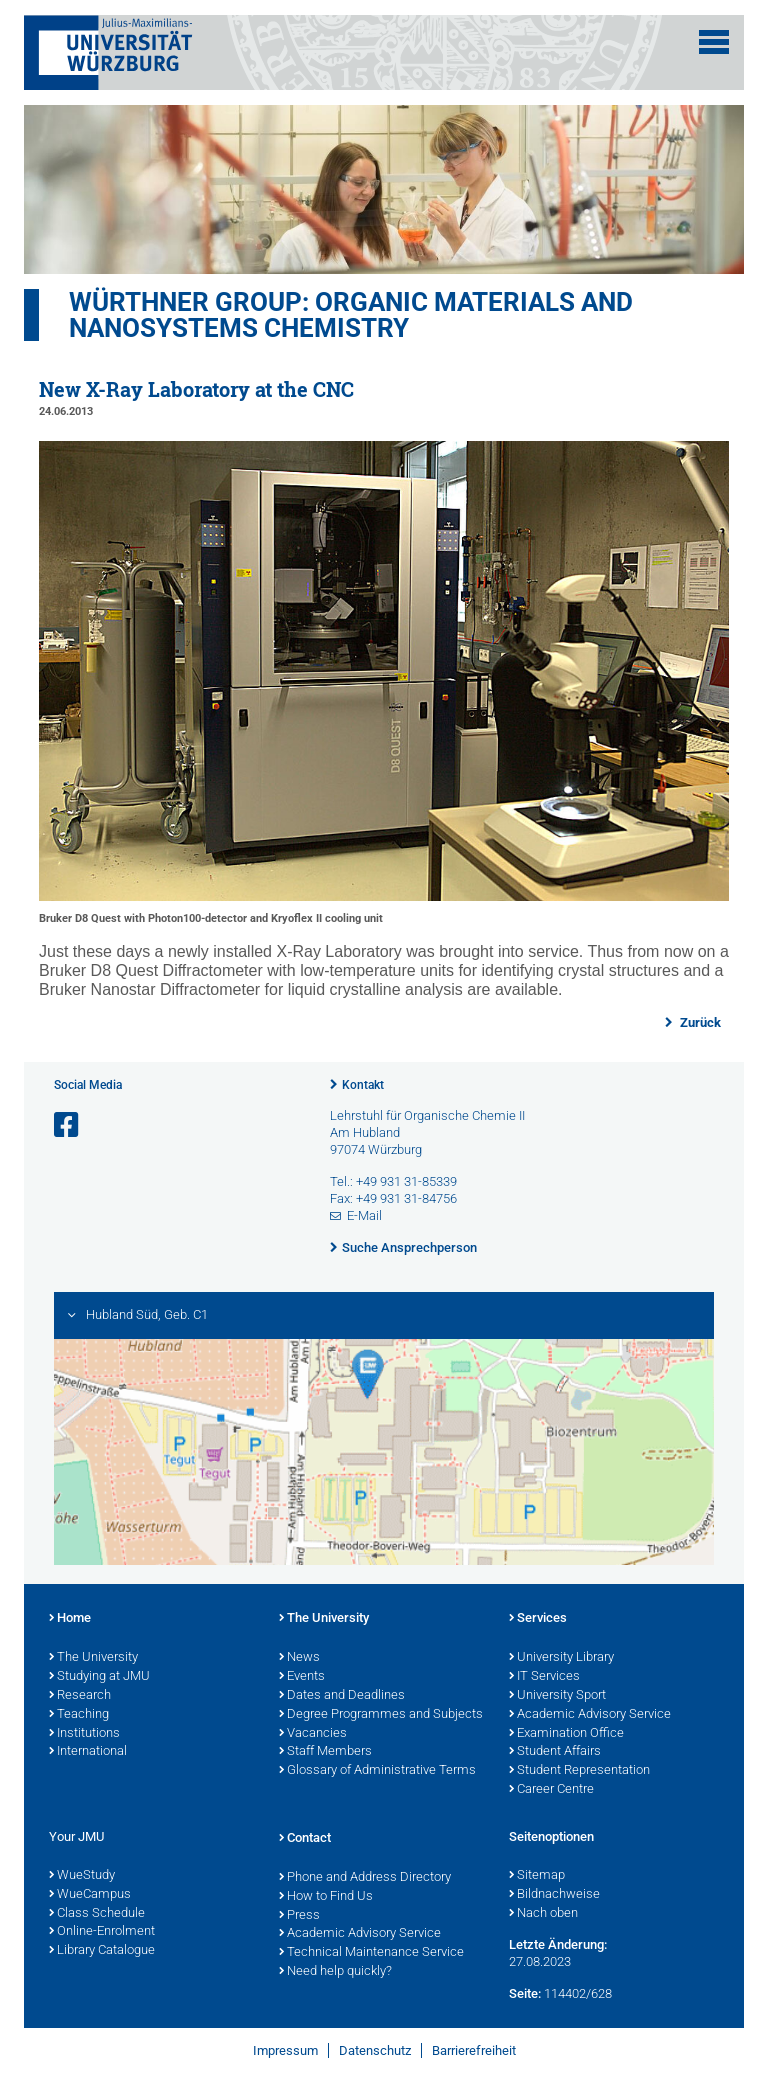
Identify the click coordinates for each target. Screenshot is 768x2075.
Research (80, 1696)
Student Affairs (555, 1752)
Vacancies (313, 1734)
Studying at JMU (99, 1677)
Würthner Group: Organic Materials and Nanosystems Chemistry (351, 315)
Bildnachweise (554, 1895)
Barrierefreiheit (474, 2050)
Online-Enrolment (102, 1932)
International (88, 1752)
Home (70, 1619)
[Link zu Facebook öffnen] (68, 1125)
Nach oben (543, 1914)
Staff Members (325, 1752)
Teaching (79, 1715)
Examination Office (566, 1734)
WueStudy (82, 1876)
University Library (561, 1658)
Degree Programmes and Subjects (381, 1715)
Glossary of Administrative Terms (377, 1771)
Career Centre (551, 1790)
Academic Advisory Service (590, 1715)
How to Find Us (326, 1897)
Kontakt (363, 1085)
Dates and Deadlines (342, 1696)
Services (538, 1619)
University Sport (557, 1696)
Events (302, 1677)
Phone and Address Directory (365, 1878)
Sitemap (537, 1876)
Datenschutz (375, 2050)
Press (299, 1916)
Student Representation (579, 1771)
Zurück (699, 1022)
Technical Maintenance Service (371, 1953)
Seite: (525, 1993)
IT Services (544, 1677)
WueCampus (90, 1895)
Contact (305, 1839)
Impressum (285, 2050)
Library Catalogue (102, 1951)
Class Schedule (97, 1914)
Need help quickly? (335, 1972)
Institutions (84, 1734)
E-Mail (364, 1215)
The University (93, 1658)
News (299, 1658)
